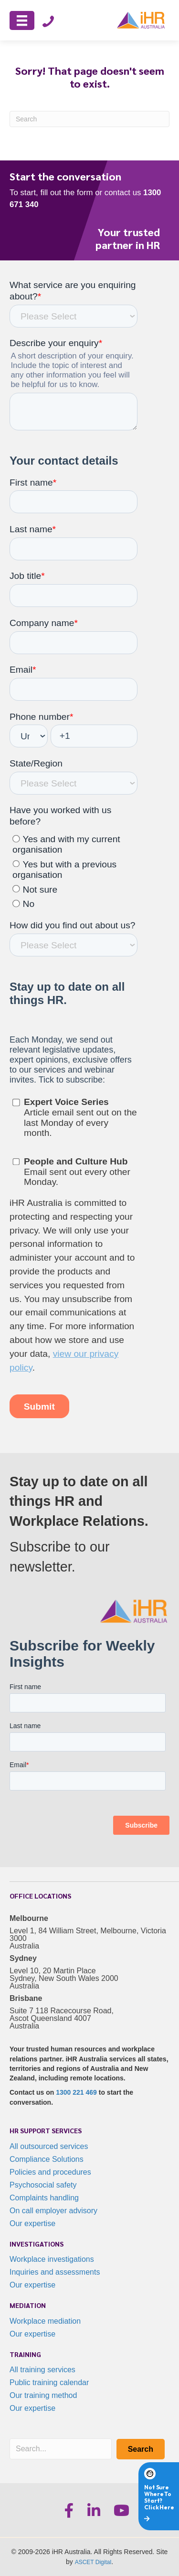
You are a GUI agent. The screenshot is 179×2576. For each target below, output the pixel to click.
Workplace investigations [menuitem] (52, 2259)
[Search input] (61, 2448)
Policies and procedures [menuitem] (50, 2172)
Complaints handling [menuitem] (44, 2198)
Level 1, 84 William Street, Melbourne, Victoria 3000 (88, 1934)
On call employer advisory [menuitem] (53, 2211)
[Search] (89, 119)
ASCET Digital (93, 2562)
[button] (140, 2449)
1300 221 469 (76, 2092)
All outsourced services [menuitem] (49, 2146)
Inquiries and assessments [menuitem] (55, 2272)
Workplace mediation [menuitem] (45, 2321)
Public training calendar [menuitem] (49, 2382)
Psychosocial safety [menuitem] (43, 2185)
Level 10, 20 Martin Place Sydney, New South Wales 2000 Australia (64, 1978)
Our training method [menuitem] (43, 2395)
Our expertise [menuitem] (32, 2223)
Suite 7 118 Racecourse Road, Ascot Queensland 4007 (62, 2014)
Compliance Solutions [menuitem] (47, 2159)
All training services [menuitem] (42, 2370)
